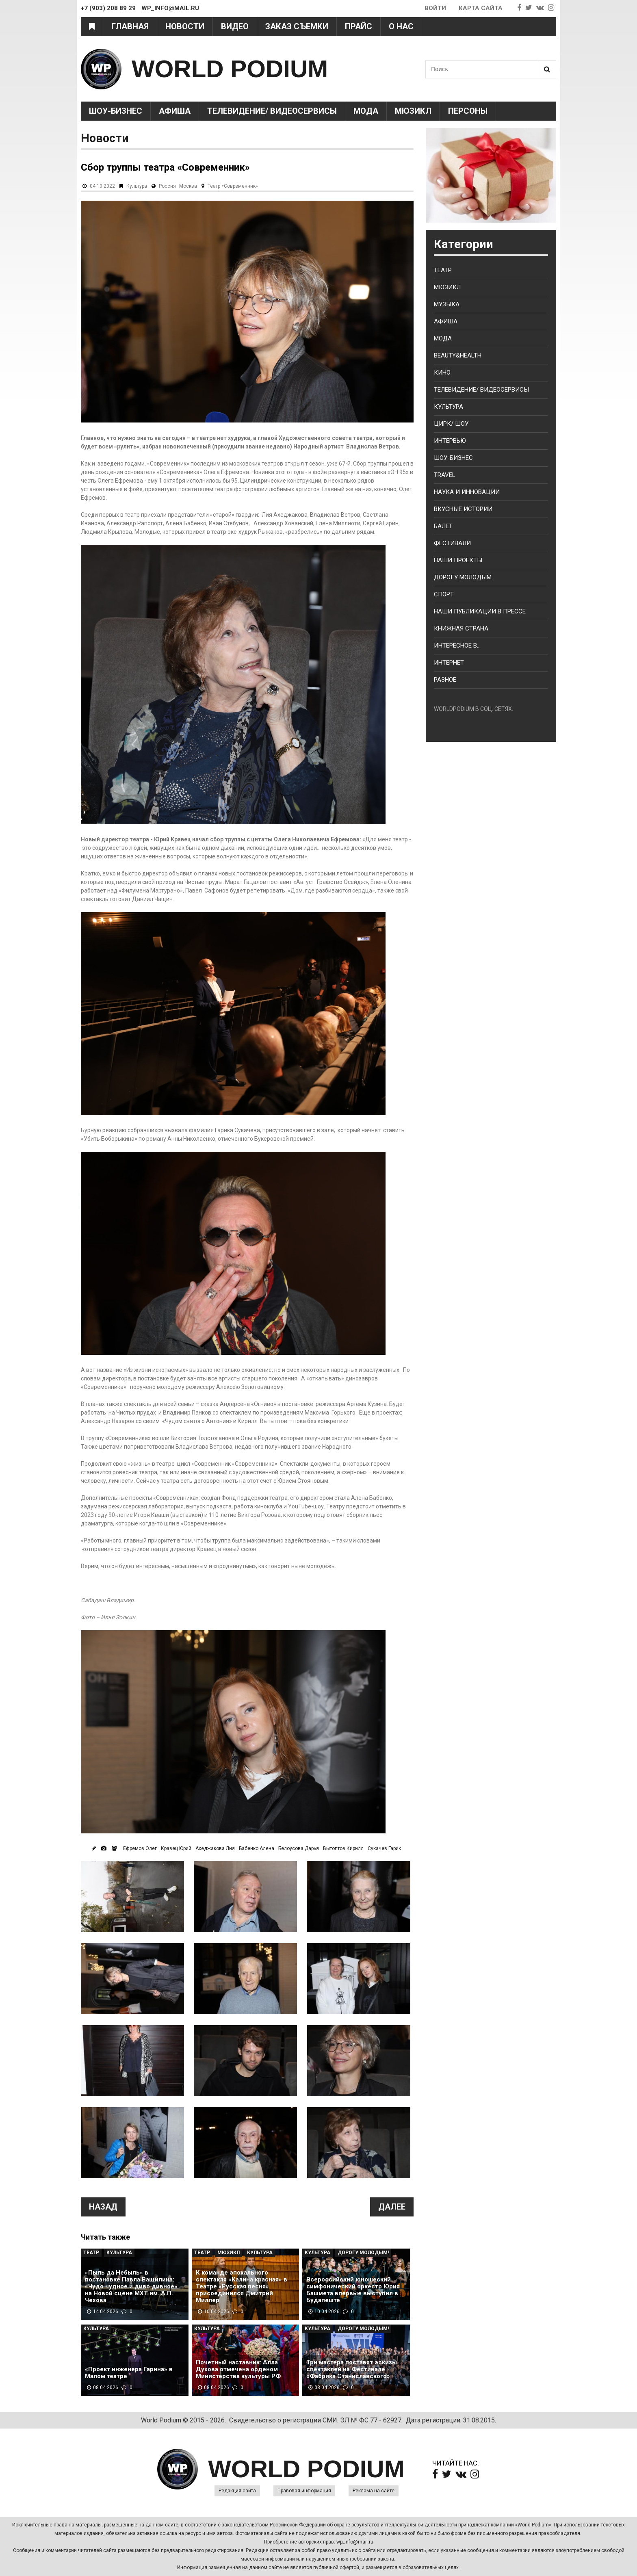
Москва (188, 186)
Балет (443, 526)
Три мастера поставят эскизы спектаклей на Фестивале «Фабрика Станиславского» (351, 2369)
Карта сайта (481, 8)
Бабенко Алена (256, 1848)
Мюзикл (413, 111)
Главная (130, 26)
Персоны (468, 111)
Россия (167, 186)
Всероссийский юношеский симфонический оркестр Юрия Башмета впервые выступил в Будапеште (353, 2290)
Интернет (449, 662)
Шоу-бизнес (453, 457)
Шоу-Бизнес (115, 111)
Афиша (175, 111)
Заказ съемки (296, 26)
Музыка (446, 304)
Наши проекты (458, 560)
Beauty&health (457, 355)
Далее (391, 2207)
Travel (444, 475)
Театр (91, 2252)
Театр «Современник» (233, 186)
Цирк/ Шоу (451, 423)
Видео (235, 26)
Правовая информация (304, 2491)
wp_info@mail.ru (354, 2542)
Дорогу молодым (463, 577)
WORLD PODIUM (230, 68)
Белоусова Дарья (298, 1848)
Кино (442, 372)
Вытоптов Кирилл (343, 1848)
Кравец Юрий (176, 1848)
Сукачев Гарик (384, 1848)
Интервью (450, 440)
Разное (445, 679)
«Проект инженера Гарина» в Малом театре (129, 2373)
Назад (103, 2207)
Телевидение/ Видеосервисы (272, 111)
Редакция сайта (237, 2491)
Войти (435, 8)
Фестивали (452, 543)
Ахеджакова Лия (215, 1848)
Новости (184, 26)
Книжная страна (461, 628)
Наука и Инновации (467, 492)
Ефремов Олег (140, 1848)
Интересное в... (457, 645)
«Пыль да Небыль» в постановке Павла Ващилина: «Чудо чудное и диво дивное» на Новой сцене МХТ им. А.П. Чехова (131, 2286)
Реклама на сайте (373, 2491)
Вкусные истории (463, 509)
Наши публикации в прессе (480, 611)
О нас (401, 26)
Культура (136, 186)
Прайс (358, 26)
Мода (365, 111)
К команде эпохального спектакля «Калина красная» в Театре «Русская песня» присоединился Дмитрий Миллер (241, 2286)
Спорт (444, 594)
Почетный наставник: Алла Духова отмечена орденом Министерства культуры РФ (238, 2369)
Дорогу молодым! (363, 2252)
